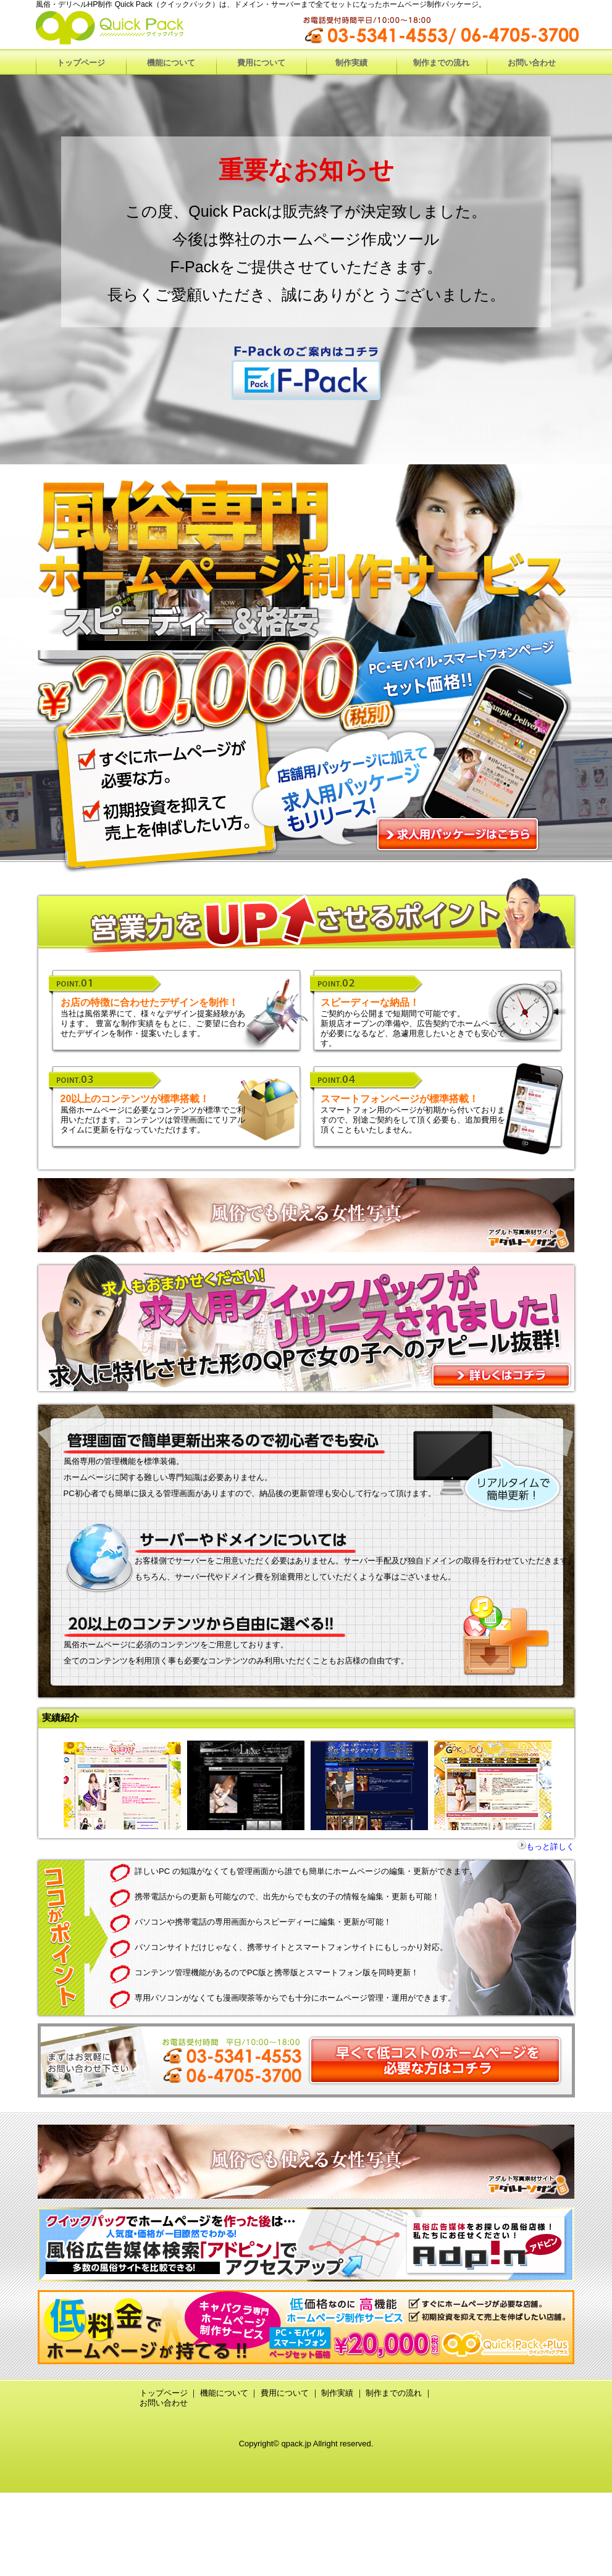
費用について (285, 2393)
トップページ (164, 2393)
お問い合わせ (164, 2402)
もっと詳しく (550, 1846)
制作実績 (337, 2393)
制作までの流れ (394, 2393)
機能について (224, 2393)
